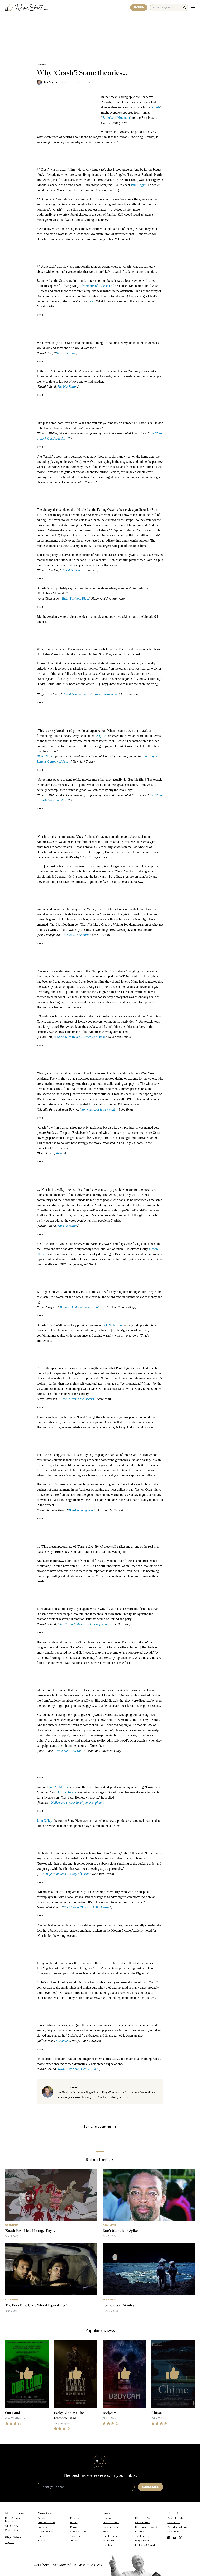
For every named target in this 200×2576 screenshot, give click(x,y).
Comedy (42, 2527)
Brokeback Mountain (116, 117)
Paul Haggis (139, 185)
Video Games (142, 2522)
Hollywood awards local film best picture (77, 1802)
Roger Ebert (142, 2540)
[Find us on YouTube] (174, 2538)
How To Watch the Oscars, (77, 1399)
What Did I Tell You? (69, 1750)
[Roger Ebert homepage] (27, 7)
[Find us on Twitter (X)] (180, 2537)
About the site (175, 2518)
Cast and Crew (13, 2530)
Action (41, 2518)
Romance (75, 2527)
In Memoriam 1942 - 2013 (88, 2564)
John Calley (44, 1820)
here (90, 301)
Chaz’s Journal (111, 2522)
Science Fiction (78, 2531)
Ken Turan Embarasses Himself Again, (84, 1624)
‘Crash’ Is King (71, 570)
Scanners (41, 64)
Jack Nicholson (112, 1325)
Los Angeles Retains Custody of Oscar (80, 1037)
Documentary (45, 2531)
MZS (105, 2531)
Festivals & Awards (145, 2545)
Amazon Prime (46, 2522)
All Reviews (11, 2525)
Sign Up (9, 2542)
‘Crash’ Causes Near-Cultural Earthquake (90, 694)
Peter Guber (45, 756)
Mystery (74, 2518)
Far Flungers (110, 2536)
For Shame (63, 2040)
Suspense (75, 2536)
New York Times (66, 353)
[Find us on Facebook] (168, 2537)
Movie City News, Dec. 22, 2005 (78, 2069)
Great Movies (110, 2527)
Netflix (73, 2522)
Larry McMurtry (57, 1787)
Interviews (108, 2540)
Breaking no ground (82, 1510)
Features (140, 2531)
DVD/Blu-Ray (142, 2518)
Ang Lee (101, 735)
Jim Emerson (51, 82)
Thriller (73, 2540)
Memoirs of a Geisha (96, 285)
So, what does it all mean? (98, 1109)
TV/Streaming (143, 2536)
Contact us (173, 2522)
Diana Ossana (67, 1792)
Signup (138, 7)
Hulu (40, 2545)
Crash (156, 107)
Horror (41, 2540)
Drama (41, 2536)
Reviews (107, 2518)
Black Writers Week (146, 2527)
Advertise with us (177, 2527)
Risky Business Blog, (75, 598)
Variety (60, 1153)
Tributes (107, 2545)
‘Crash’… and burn (76, 935)
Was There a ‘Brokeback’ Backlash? (86, 1907)
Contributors (174, 2531)
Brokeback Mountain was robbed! (81, 1307)
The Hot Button (67, 386)
